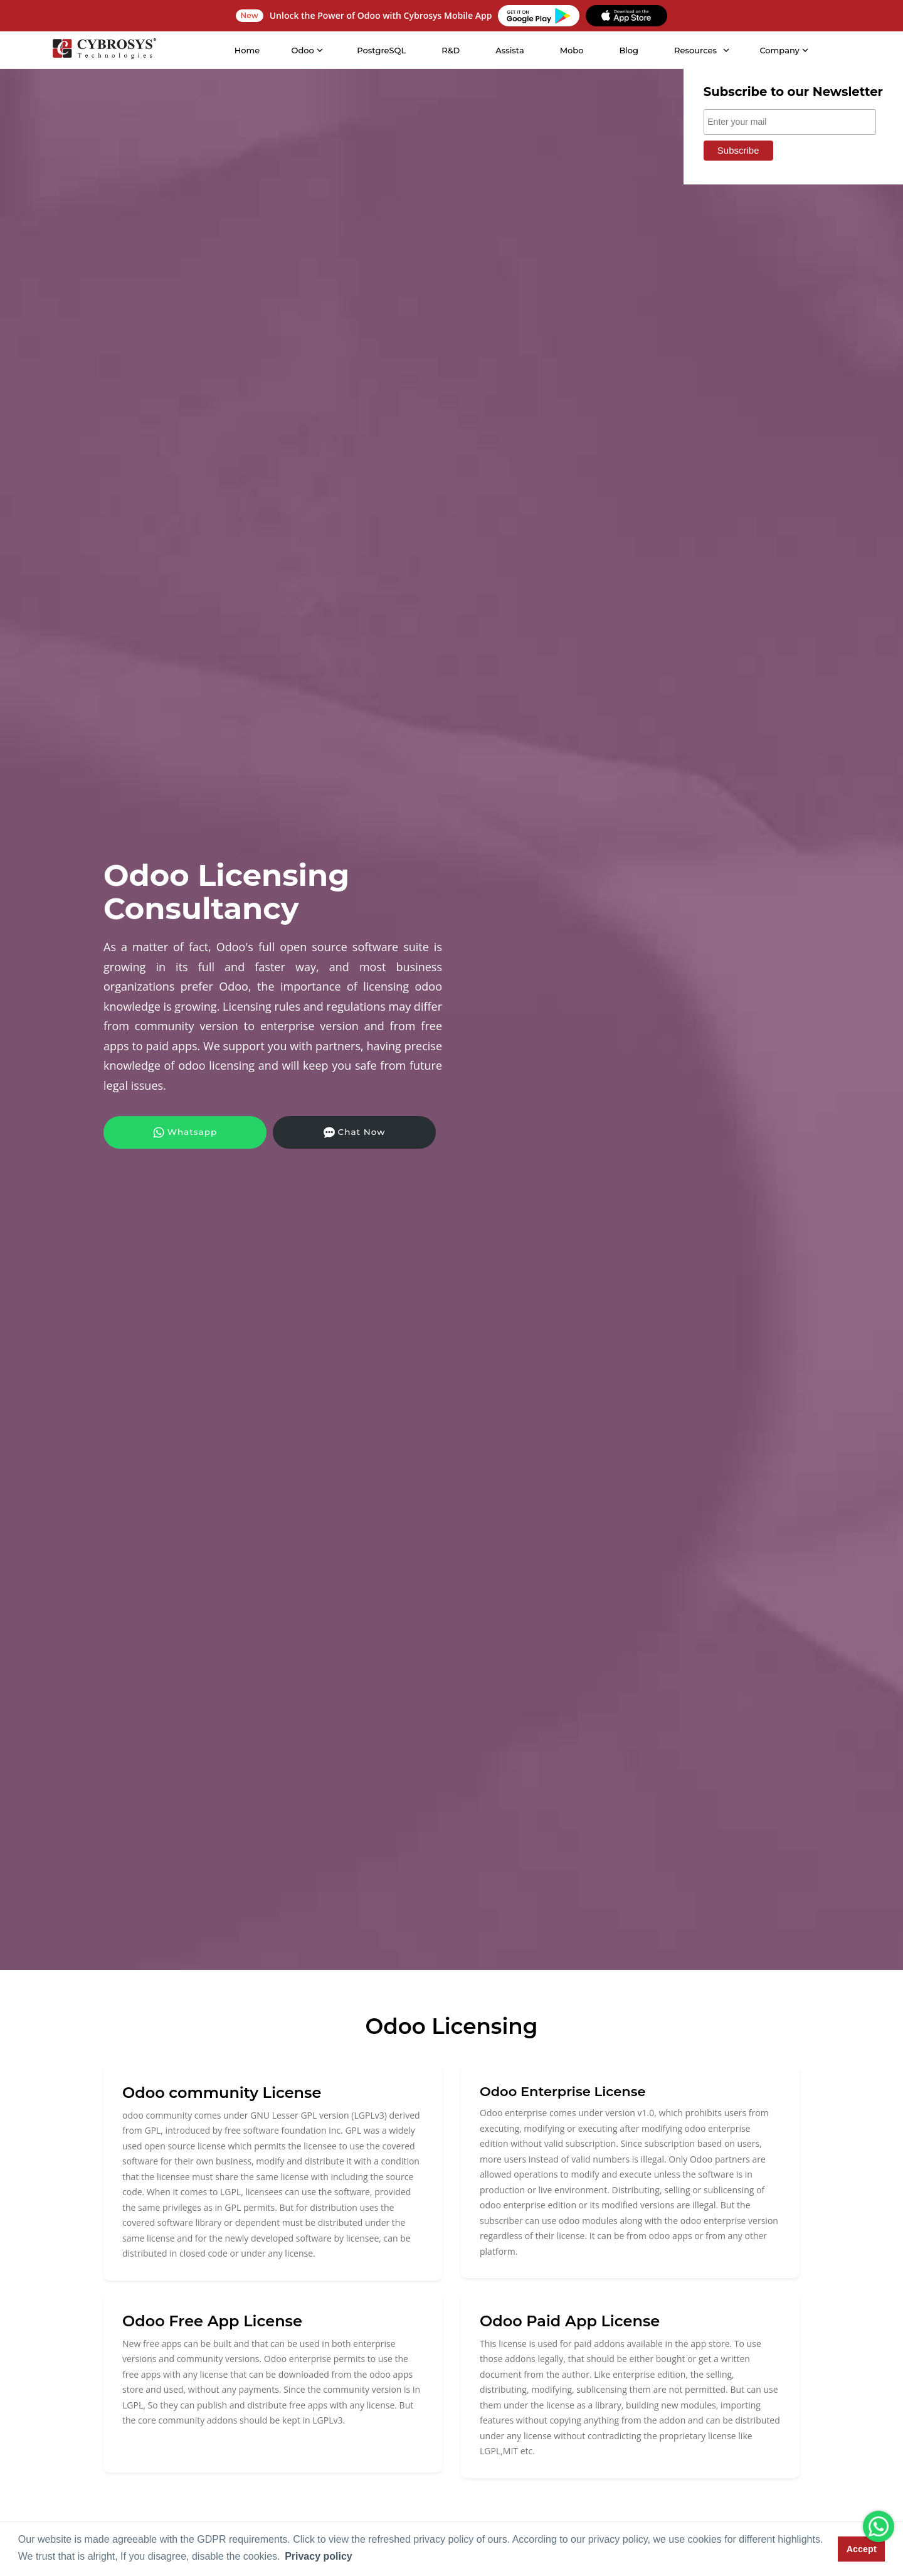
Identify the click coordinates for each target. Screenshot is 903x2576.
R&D (450, 50)
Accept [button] (862, 2549)
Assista (509, 50)
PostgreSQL (380, 50)
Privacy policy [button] (318, 2556)
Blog (628, 50)
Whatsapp (166, 1131)
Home (247, 50)
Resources (694, 50)
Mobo (571, 50)
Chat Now (297, 1131)
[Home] (103, 50)
